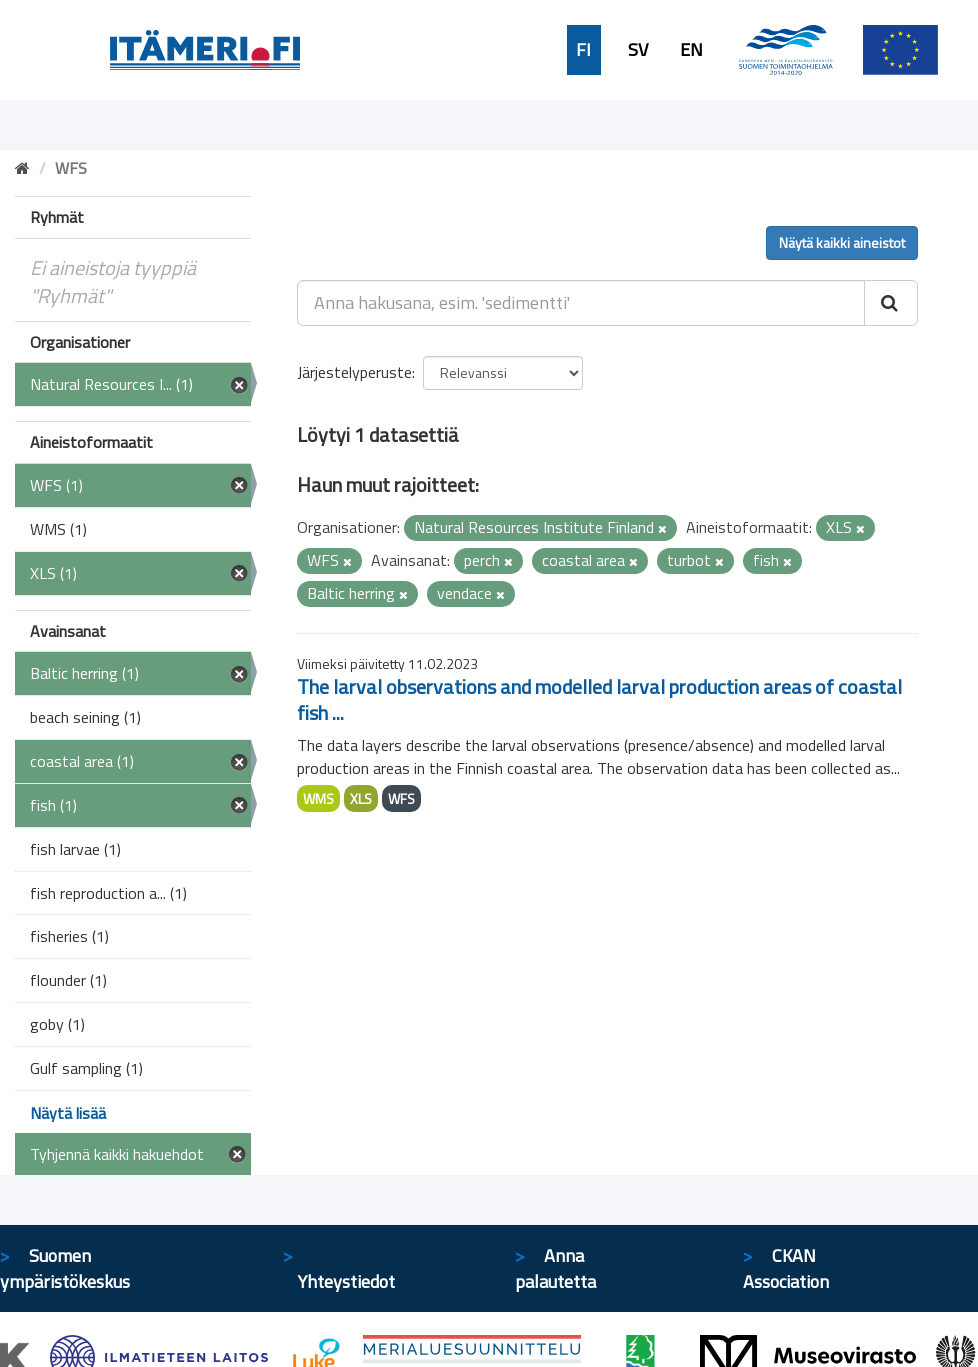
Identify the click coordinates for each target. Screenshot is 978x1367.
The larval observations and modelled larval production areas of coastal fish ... (599, 699)
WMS (318, 798)
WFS (401, 798)
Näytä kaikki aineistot (842, 242)
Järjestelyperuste (354, 372)
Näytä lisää (68, 1113)
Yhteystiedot (346, 1281)
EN (691, 50)
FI (583, 50)
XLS (361, 798)
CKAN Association (786, 1268)
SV (638, 50)
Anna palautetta (555, 1268)
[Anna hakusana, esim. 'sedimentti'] (581, 303)
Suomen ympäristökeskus (65, 1268)
